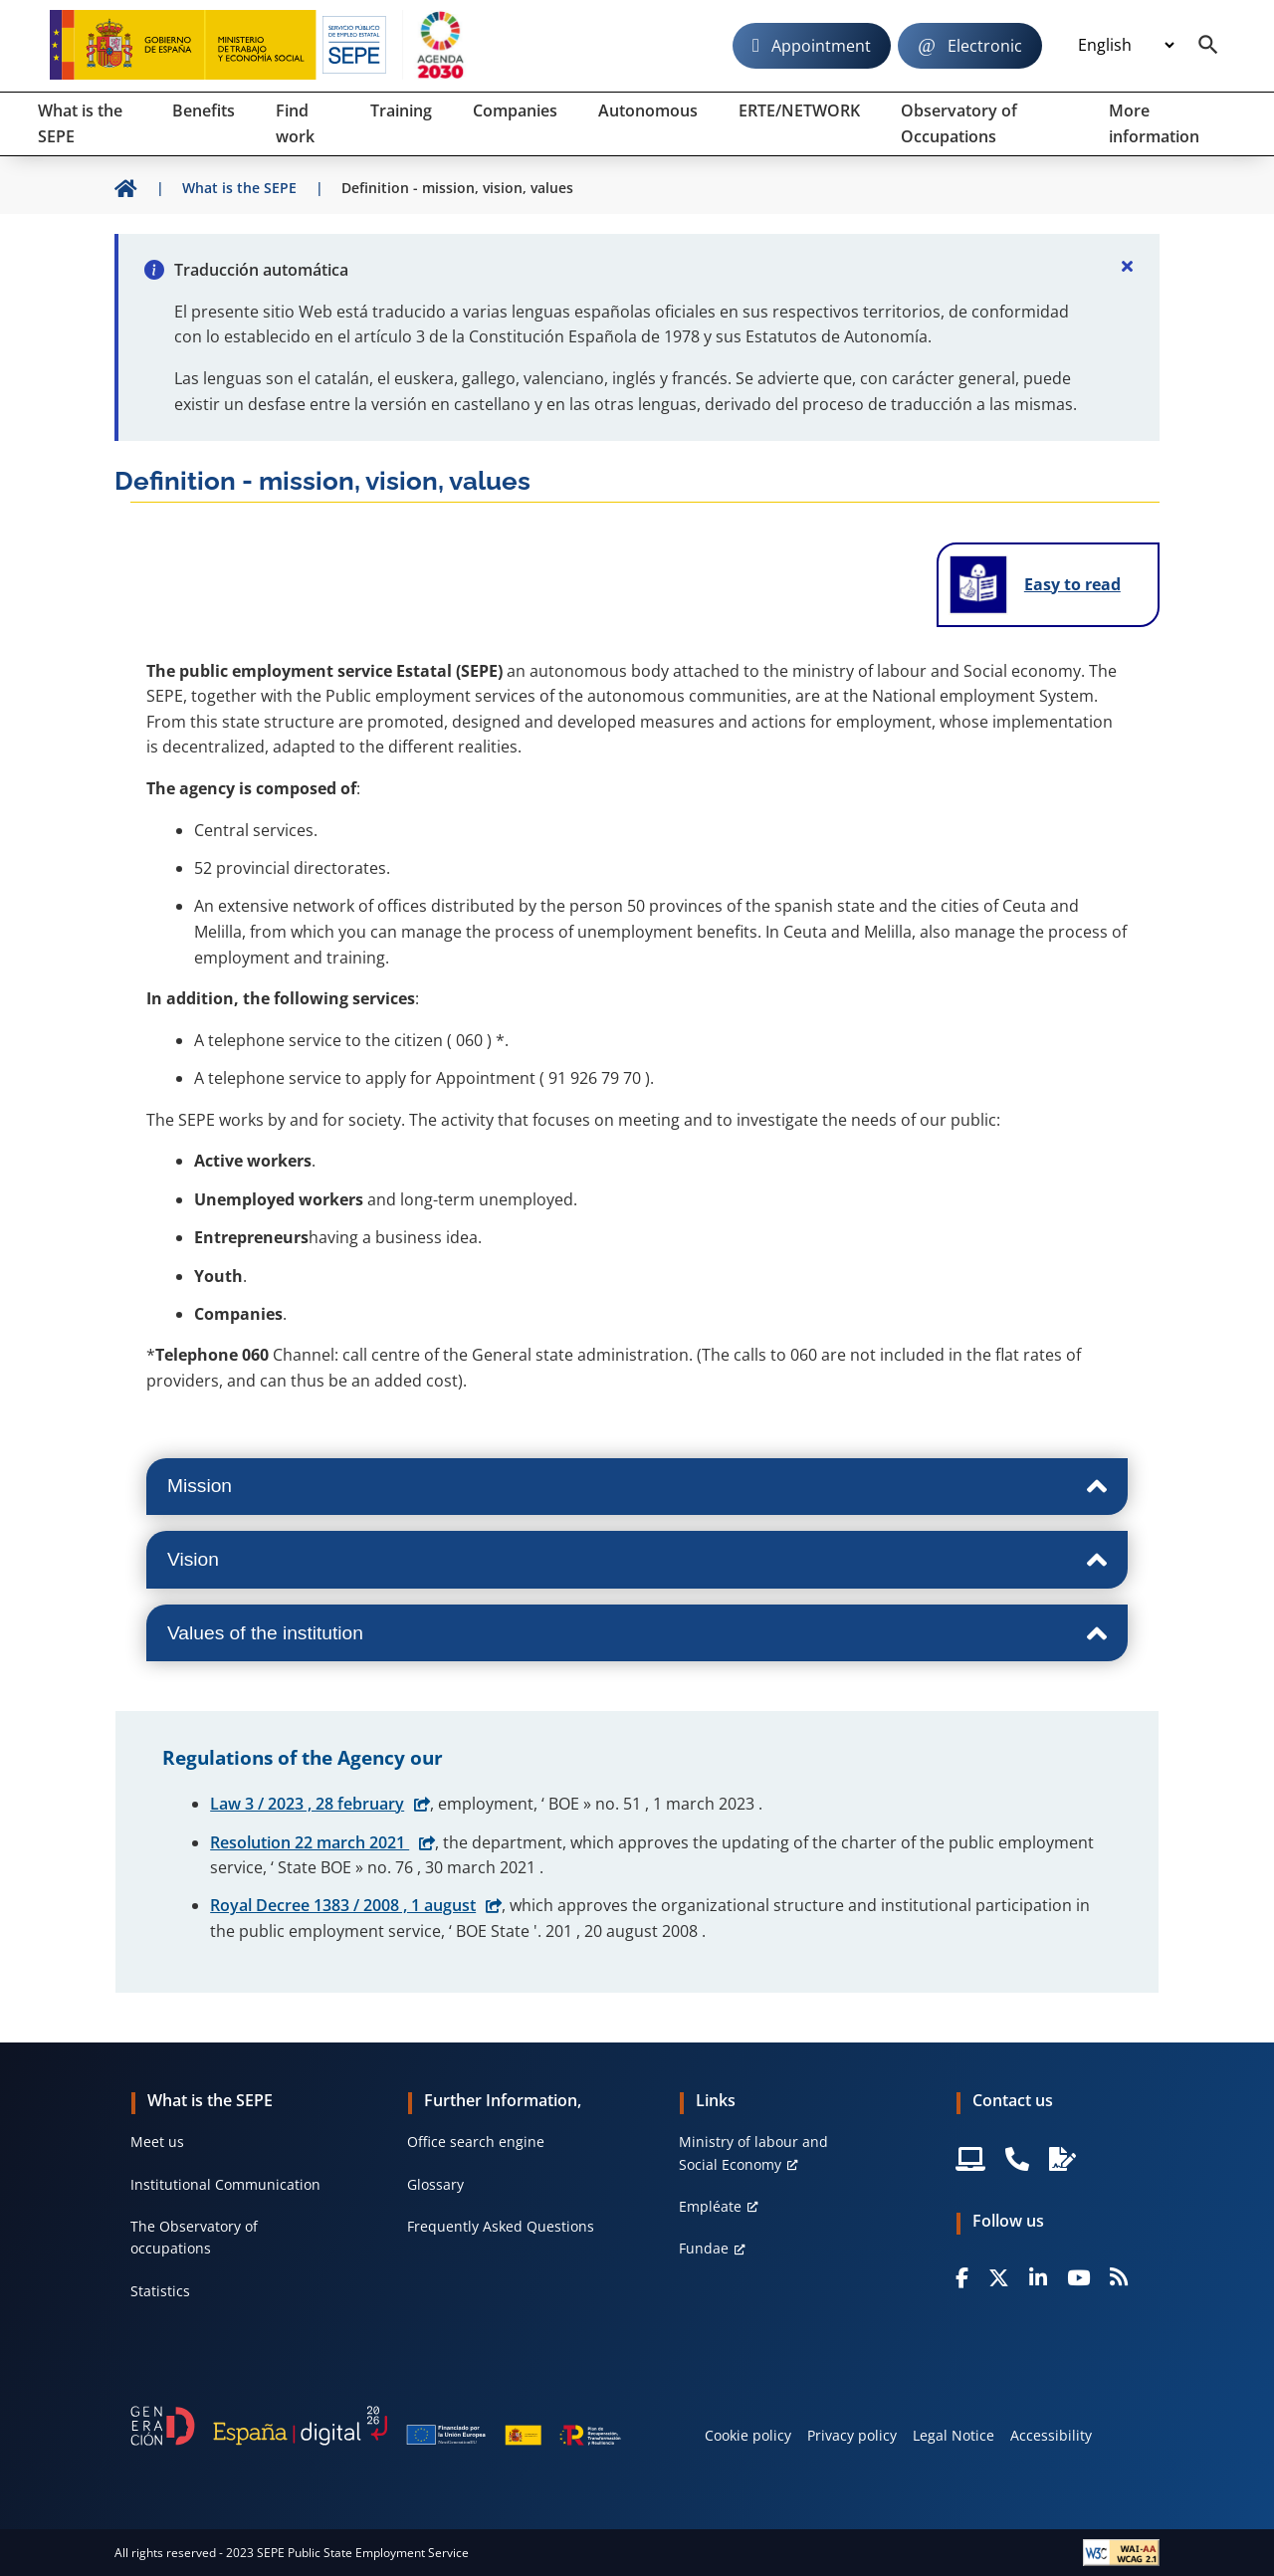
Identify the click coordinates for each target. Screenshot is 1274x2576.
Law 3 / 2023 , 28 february (307, 1804)
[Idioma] (1125, 46)
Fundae (704, 2248)
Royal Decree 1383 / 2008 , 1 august (343, 1905)
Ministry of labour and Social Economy (753, 2152)
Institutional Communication (225, 2184)
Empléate (710, 2206)
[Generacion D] (375, 2426)
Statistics (160, 2290)
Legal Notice (953, 2435)
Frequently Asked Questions (500, 2226)
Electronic (985, 46)
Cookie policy (748, 2435)
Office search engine (475, 2141)
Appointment (821, 46)
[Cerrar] (1128, 266)
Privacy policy (852, 2435)
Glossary (435, 2184)
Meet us (157, 2141)
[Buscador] (1208, 46)
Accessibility (1051, 2435)
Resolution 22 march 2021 (309, 1842)
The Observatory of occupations (194, 2237)
